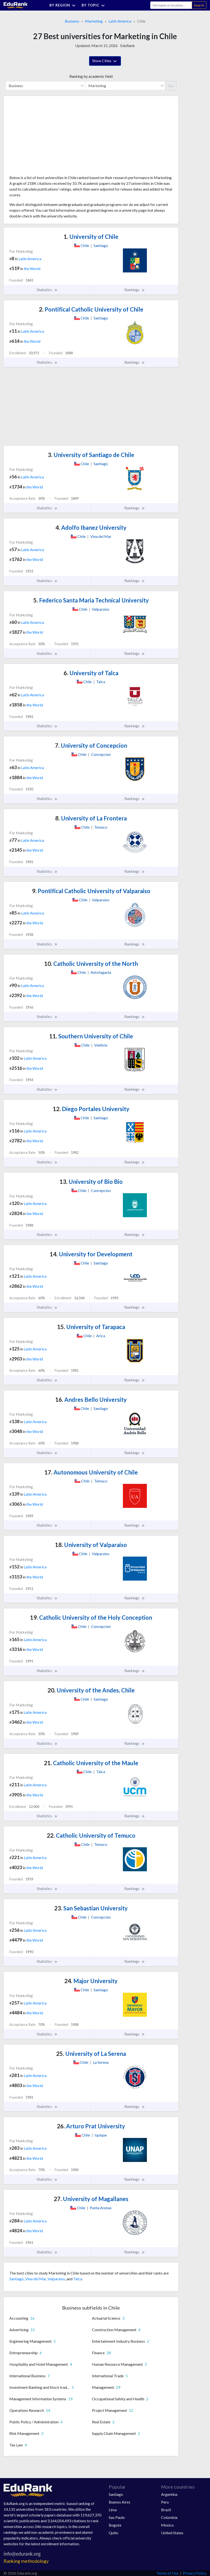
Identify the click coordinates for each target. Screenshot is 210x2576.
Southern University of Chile (91, 1036)
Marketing (94, 21)
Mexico (167, 2525)
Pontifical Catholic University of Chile (91, 309)
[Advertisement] (45, 137)
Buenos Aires (119, 2502)
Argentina (169, 2494)
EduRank (127, 45)
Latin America (119, 21)
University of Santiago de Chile (91, 454)
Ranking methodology (26, 2561)
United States (172, 2532)
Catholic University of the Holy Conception (91, 1617)
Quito (113, 2532)
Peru (165, 2502)
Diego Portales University (91, 1108)
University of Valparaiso (91, 1544)
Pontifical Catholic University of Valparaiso (91, 890)
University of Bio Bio (91, 1181)
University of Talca (91, 672)
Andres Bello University (91, 1399)
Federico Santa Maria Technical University (91, 600)
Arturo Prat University (91, 2126)
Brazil (166, 2509)
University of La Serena (91, 2053)
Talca (77, 2278)
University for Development (91, 1254)
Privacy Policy (194, 2573)
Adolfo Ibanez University (90, 527)
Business (72, 21)
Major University (91, 1980)
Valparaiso (56, 2278)
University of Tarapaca (91, 1326)
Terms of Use (167, 2573)
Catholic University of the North (91, 963)
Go (170, 85)
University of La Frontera (91, 818)
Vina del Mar (35, 2278)
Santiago (16, 2278)
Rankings (134, 289)
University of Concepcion (91, 745)
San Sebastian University (91, 1908)
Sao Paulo (117, 2517)
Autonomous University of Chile (91, 1472)
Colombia (169, 2517)
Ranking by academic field (91, 76)
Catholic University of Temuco (91, 1835)
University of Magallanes (91, 2198)
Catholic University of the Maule (91, 1762)
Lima (113, 2509)
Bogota (115, 2525)
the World (32, 268)
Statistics (47, 289)
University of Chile (91, 236)
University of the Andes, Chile (91, 1690)
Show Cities (105, 61)
